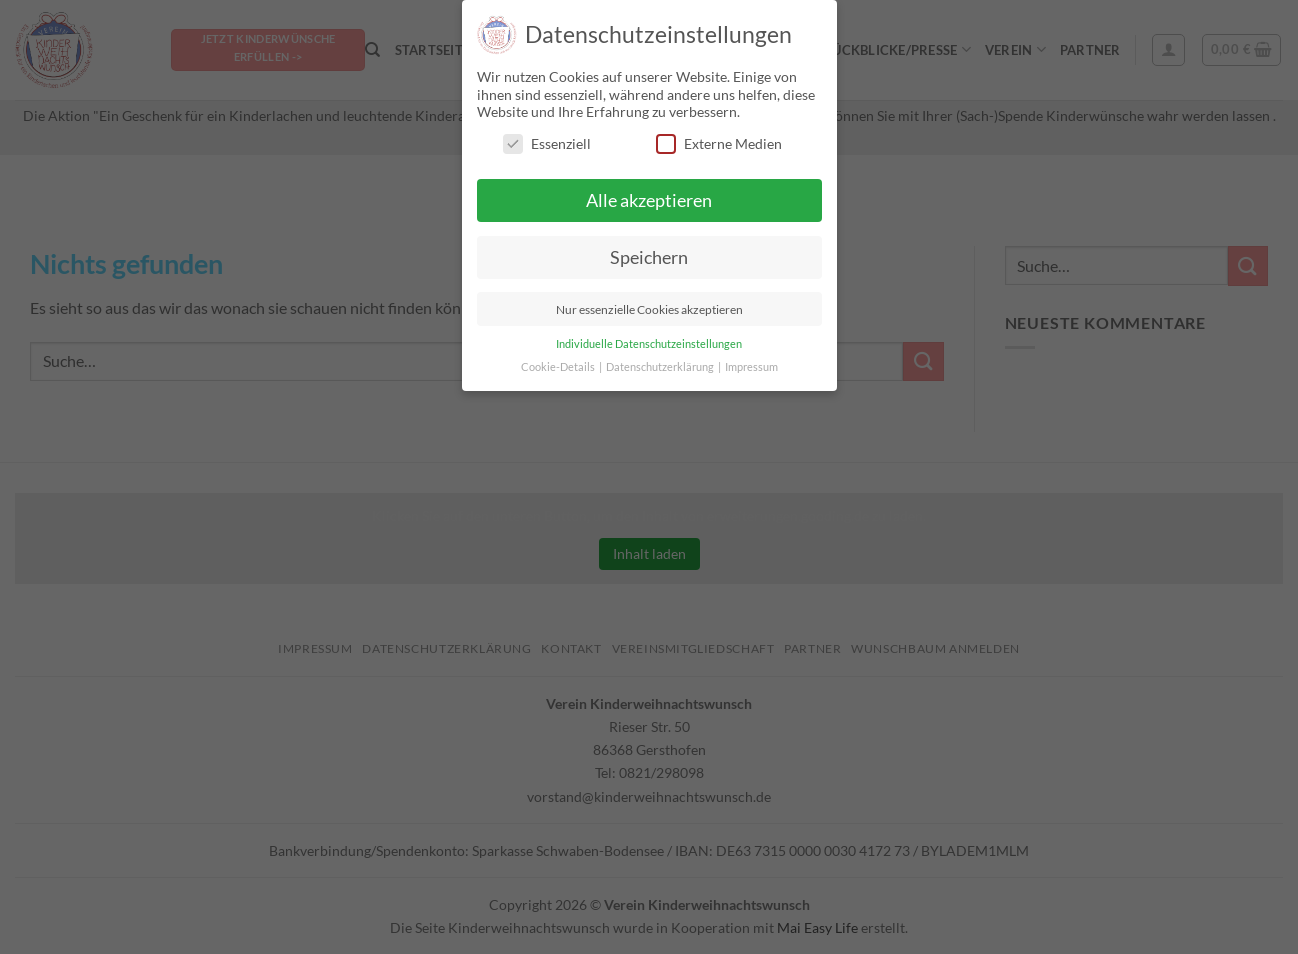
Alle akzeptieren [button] (649, 200)
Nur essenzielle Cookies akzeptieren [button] (649, 309)
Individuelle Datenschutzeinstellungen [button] (649, 344)
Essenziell (547, 143)
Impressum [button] (751, 367)
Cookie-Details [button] (559, 367)
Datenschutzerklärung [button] (661, 367)
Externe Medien (719, 143)
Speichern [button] (649, 257)
